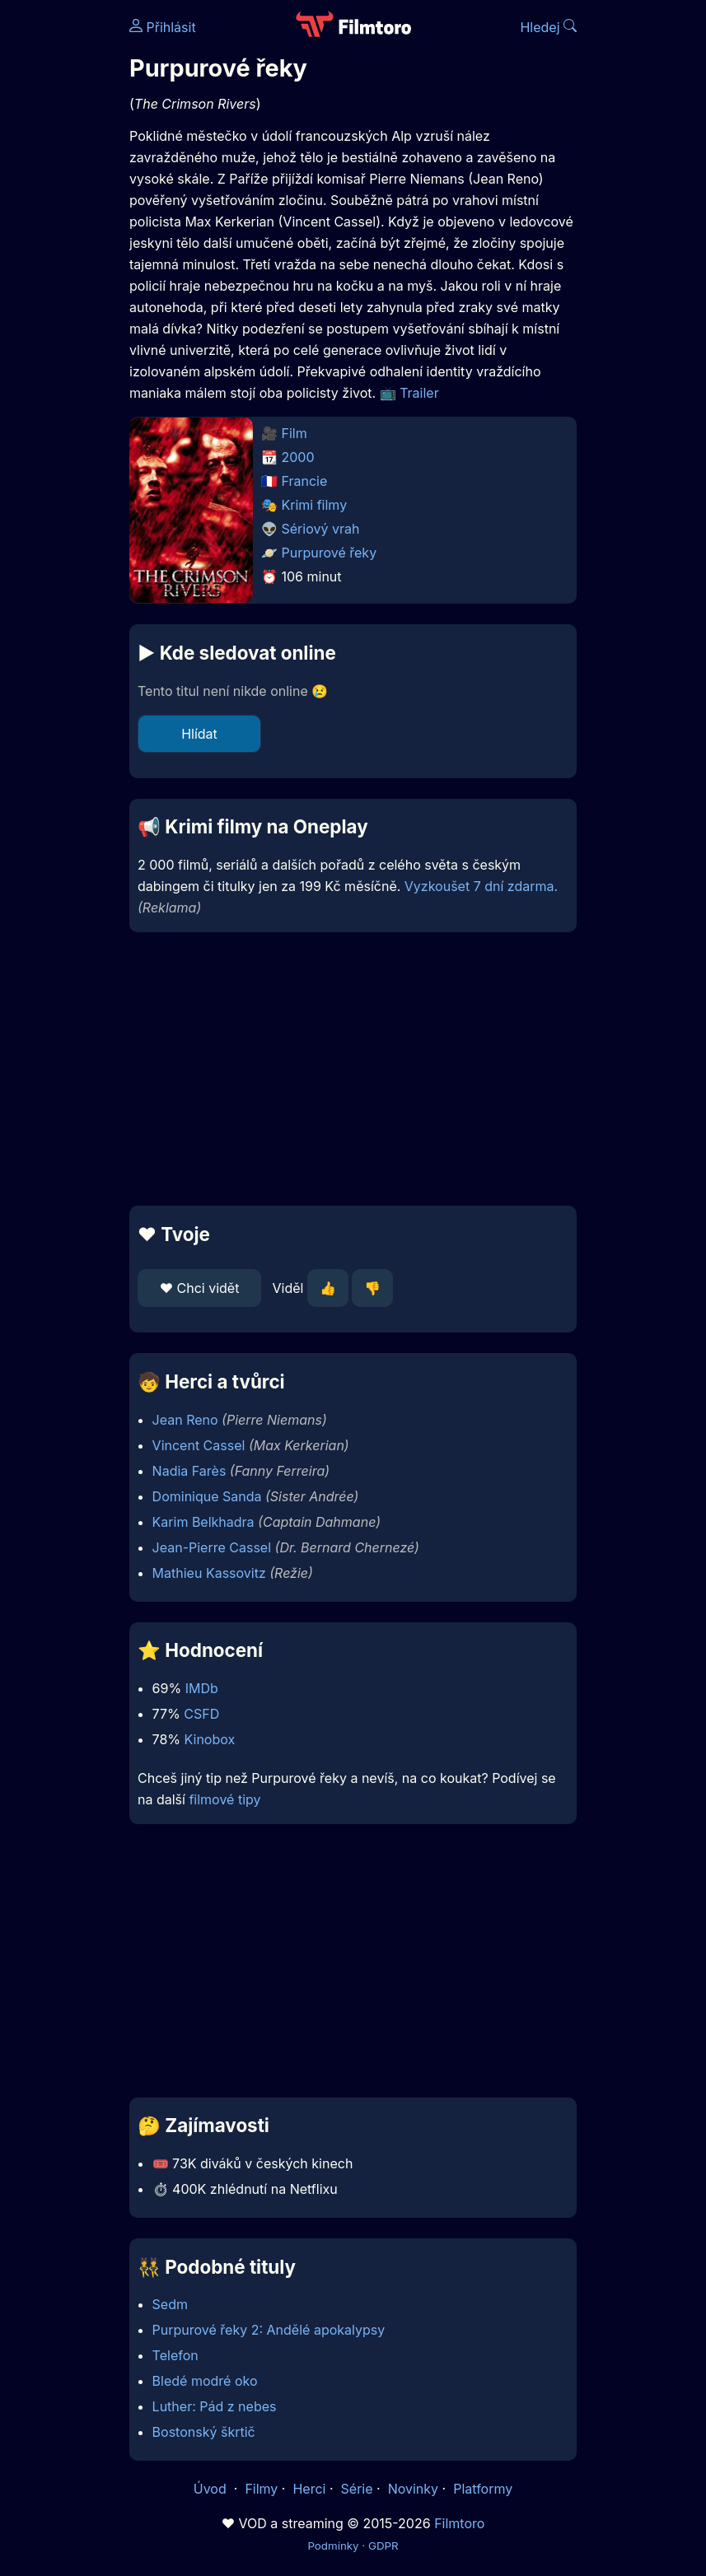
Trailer (419, 393)
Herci (308, 2488)
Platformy (482, 2488)
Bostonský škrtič (203, 2432)
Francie (305, 481)
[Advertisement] (353, 1069)
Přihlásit (162, 27)
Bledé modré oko (205, 2381)
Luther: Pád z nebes (214, 2406)
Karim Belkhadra (203, 1522)
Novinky (413, 2488)
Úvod (212, 2488)
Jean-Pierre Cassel (211, 1547)
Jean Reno (185, 1420)
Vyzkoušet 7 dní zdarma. (481, 886)
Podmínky (332, 2545)
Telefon (175, 2355)
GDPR (383, 2545)
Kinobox (210, 1739)
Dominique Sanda (207, 1496)
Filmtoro (459, 2523)
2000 (298, 457)
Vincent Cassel (198, 1445)
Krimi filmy (315, 505)
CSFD (201, 1714)
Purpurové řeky (329, 552)
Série (357, 2488)
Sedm (170, 2304)
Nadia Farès (189, 1471)
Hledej (548, 27)
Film (294, 433)
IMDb (201, 1688)
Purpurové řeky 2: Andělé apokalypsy (269, 2330)
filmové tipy (224, 1799)
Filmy (261, 2488)
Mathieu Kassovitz (209, 1573)
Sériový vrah (321, 528)
